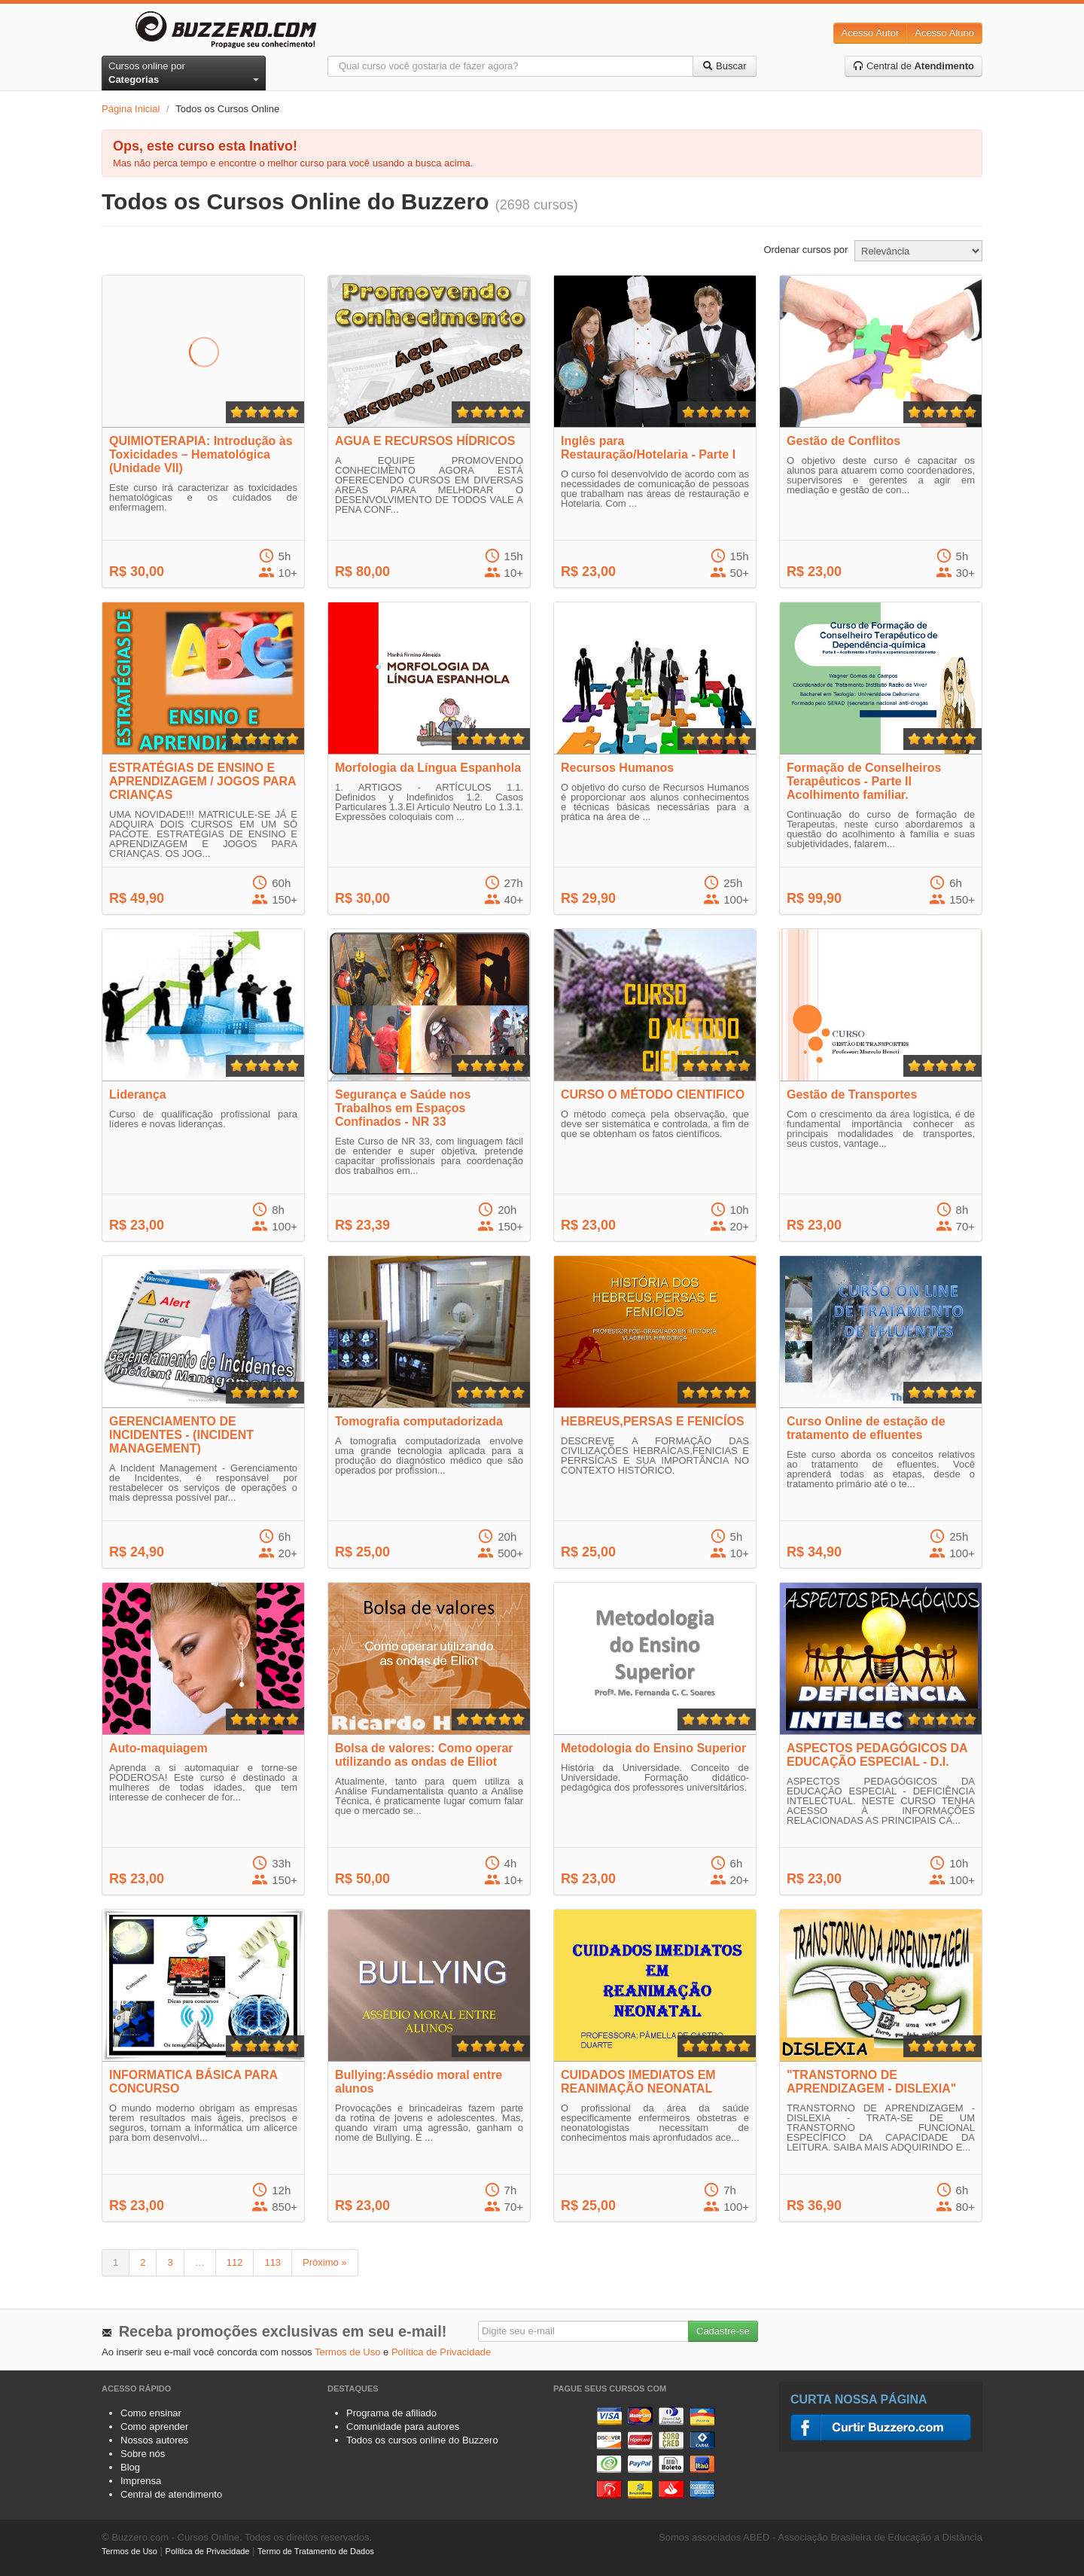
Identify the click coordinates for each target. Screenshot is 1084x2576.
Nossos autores (154, 2440)
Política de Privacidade (441, 2352)
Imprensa (140, 2480)
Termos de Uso (347, 2352)
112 (235, 2262)
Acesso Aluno (944, 32)
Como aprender (154, 2426)
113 (272, 2262)
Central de (913, 66)
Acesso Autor (871, 32)
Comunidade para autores (402, 2426)
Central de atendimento (171, 2494)
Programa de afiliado (391, 2413)
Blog (130, 2467)
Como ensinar (150, 2413)
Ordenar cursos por (805, 249)
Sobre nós (142, 2453)
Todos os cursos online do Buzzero (422, 2440)
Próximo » (325, 2262)
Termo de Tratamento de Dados (315, 2551)
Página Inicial (131, 108)
